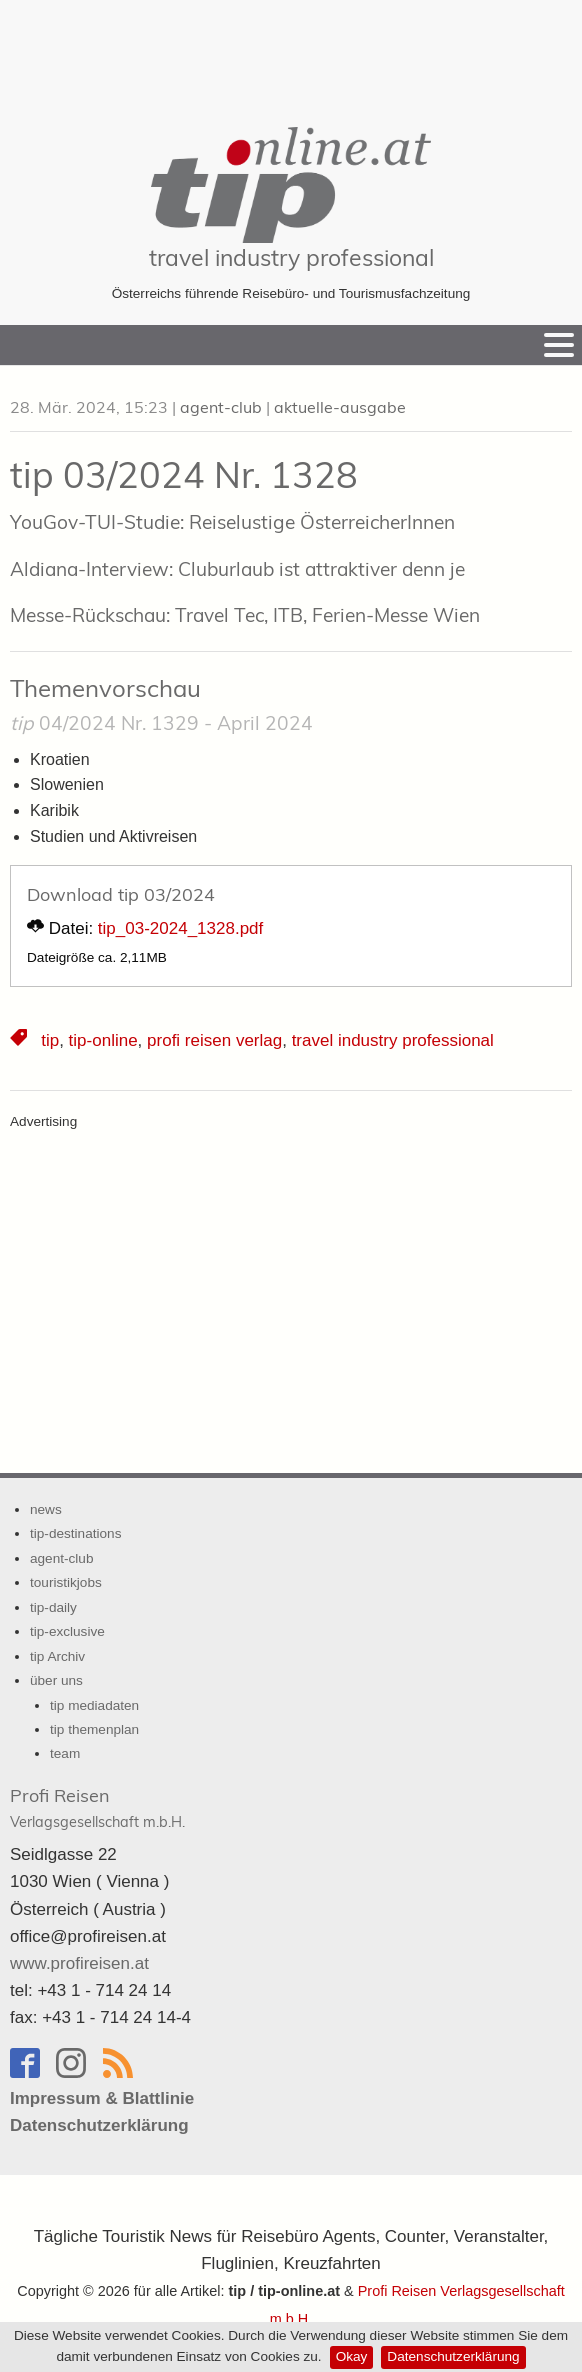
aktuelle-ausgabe (340, 407)
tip (50, 1040)
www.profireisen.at (79, 1963)
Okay (352, 2356)
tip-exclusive (67, 1631)
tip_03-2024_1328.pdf (180, 928)
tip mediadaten (94, 1705)
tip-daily (53, 1607)
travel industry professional (291, 257)
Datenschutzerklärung (453, 2356)
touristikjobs (66, 1582)
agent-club (221, 407)
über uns (56, 1680)
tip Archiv (57, 1656)
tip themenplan (94, 1729)
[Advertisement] (291, 50)
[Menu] (559, 345)
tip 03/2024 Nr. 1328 (184, 474)
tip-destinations (75, 1533)
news (46, 1509)
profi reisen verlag (214, 1040)
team (65, 1753)
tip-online (103, 1040)
